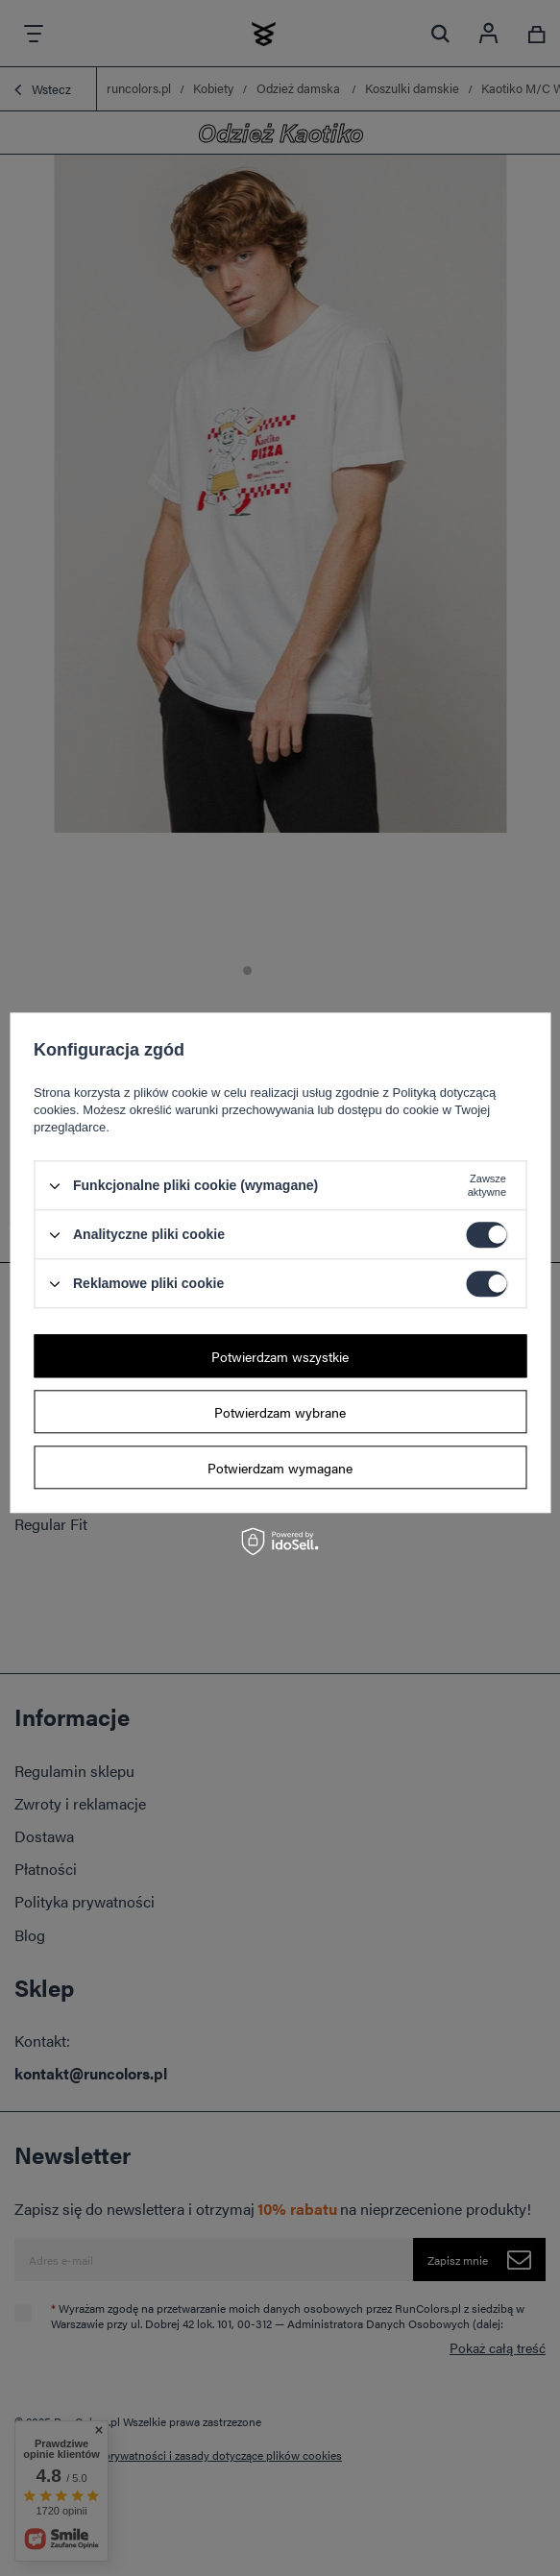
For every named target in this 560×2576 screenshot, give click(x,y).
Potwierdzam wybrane (280, 1412)
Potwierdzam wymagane (280, 1467)
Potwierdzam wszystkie (280, 1356)
